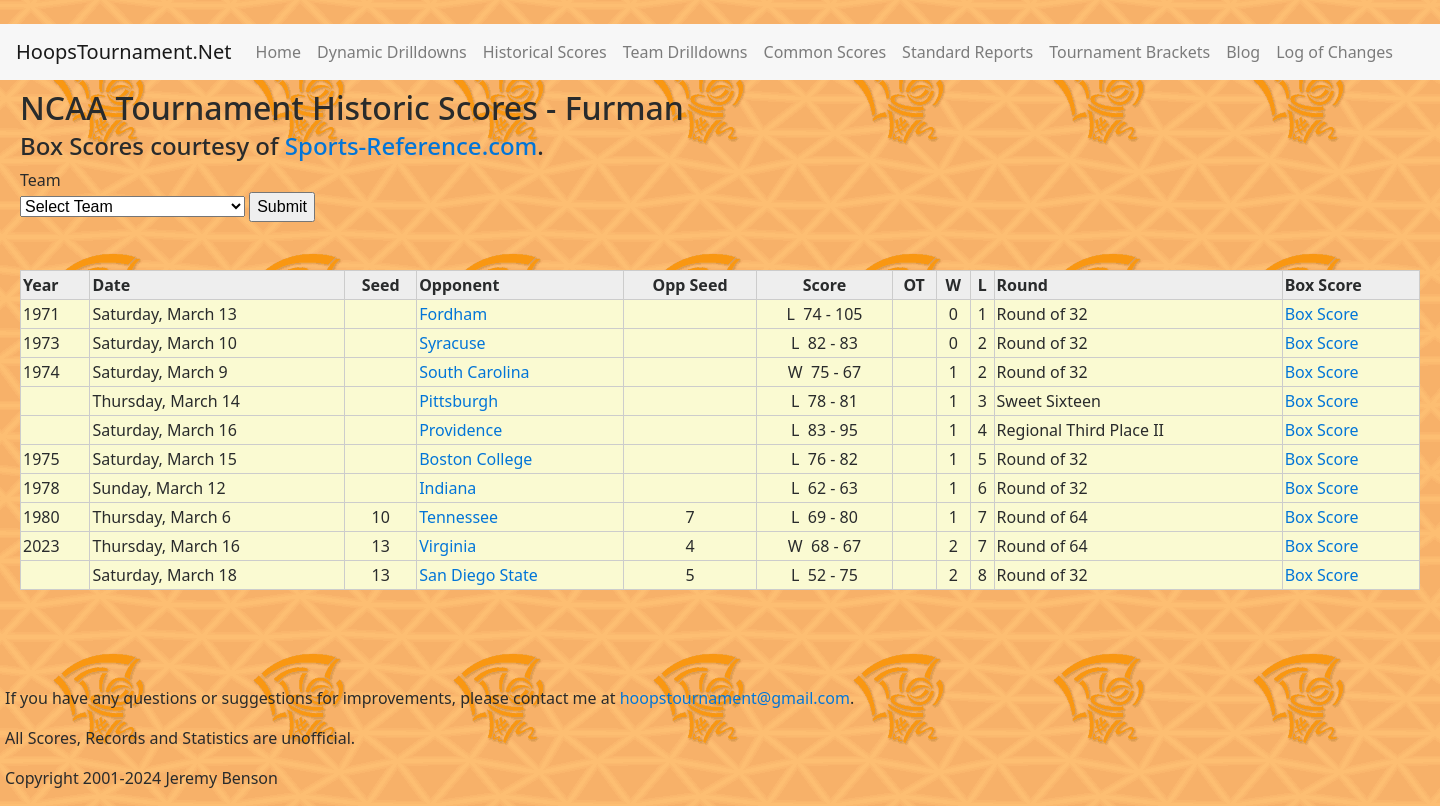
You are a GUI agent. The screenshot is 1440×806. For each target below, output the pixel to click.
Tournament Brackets (1129, 52)
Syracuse (452, 343)
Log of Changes (1334, 52)
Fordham (453, 314)
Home (279, 52)
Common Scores (825, 52)
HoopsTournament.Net (124, 51)
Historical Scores (545, 52)
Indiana (447, 488)
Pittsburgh (458, 401)
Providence (460, 430)
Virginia (447, 546)
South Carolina (474, 372)
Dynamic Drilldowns (392, 52)
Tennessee (458, 517)
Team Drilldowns (685, 52)
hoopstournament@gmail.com (735, 698)
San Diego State (478, 575)
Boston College (475, 459)
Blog (1243, 52)
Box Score (1322, 314)
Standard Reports (967, 52)
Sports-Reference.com (411, 145)
